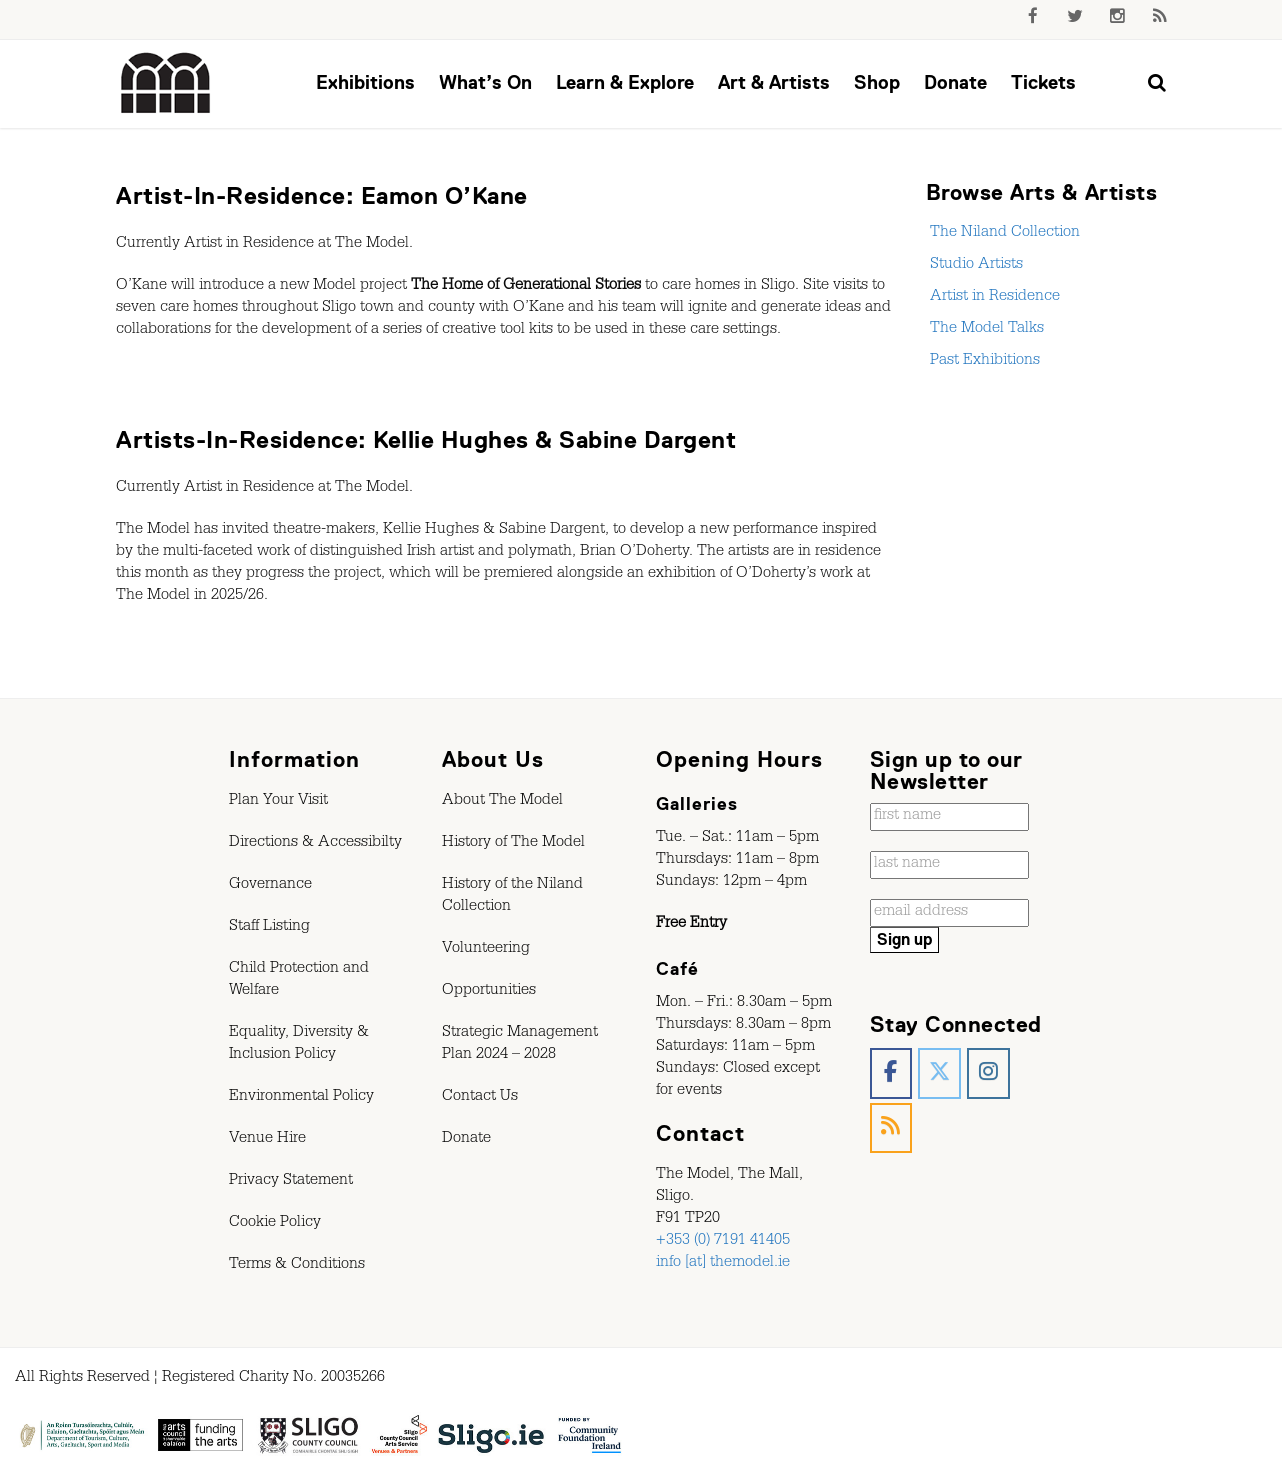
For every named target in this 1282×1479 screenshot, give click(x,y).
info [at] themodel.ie (723, 1264)
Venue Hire (267, 1140)
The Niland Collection (1003, 234)
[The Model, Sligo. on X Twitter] (939, 1073)
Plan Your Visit (278, 802)
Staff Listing (269, 928)
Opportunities (489, 992)
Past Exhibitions (983, 362)
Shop (877, 82)
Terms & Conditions (297, 1266)
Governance (270, 886)
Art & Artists (774, 82)
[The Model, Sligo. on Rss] (891, 1128)
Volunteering (486, 950)
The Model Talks (985, 330)
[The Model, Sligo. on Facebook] (891, 1073)
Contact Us (480, 1098)
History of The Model (513, 844)
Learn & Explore (625, 82)
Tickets (1043, 82)
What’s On (485, 82)
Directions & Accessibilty (315, 844)
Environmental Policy (301, 1098)
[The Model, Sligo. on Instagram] (988, 1073)
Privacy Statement (291, 1182)
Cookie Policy (275, 1224)
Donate (955, 82)
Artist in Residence (993, 298)
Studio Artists (974, 266)
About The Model (502, 802)
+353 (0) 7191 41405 (723, 1242)
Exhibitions (365, 82)
